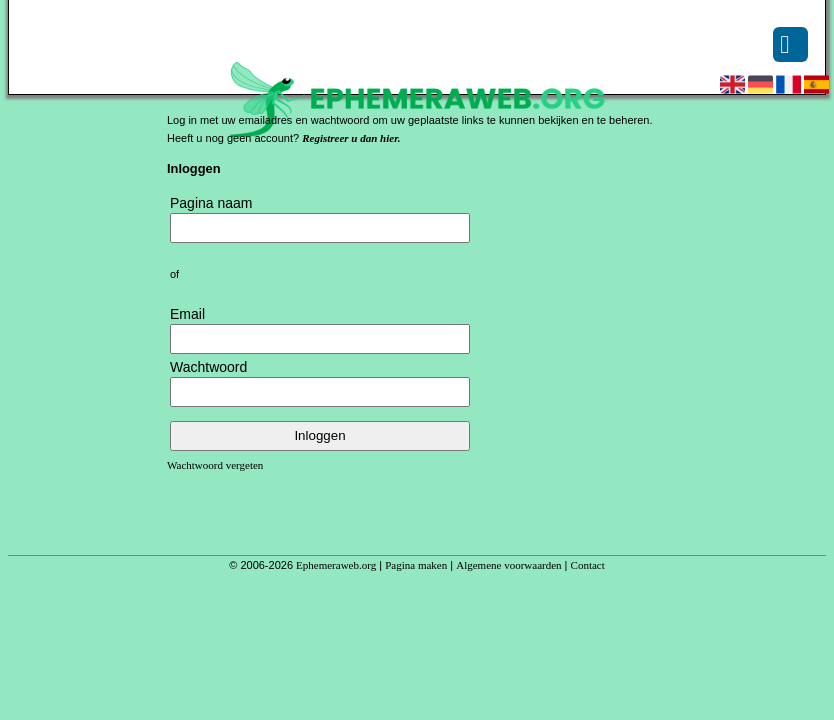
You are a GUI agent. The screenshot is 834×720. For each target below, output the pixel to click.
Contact (588, 565)
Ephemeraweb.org (336, 565)
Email (187, 314)
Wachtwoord (208, 367)
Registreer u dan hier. (351, 138)
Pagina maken (416, 565)
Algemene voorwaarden (508, 565)
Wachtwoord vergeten (215, 465)
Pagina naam (211, 203)
